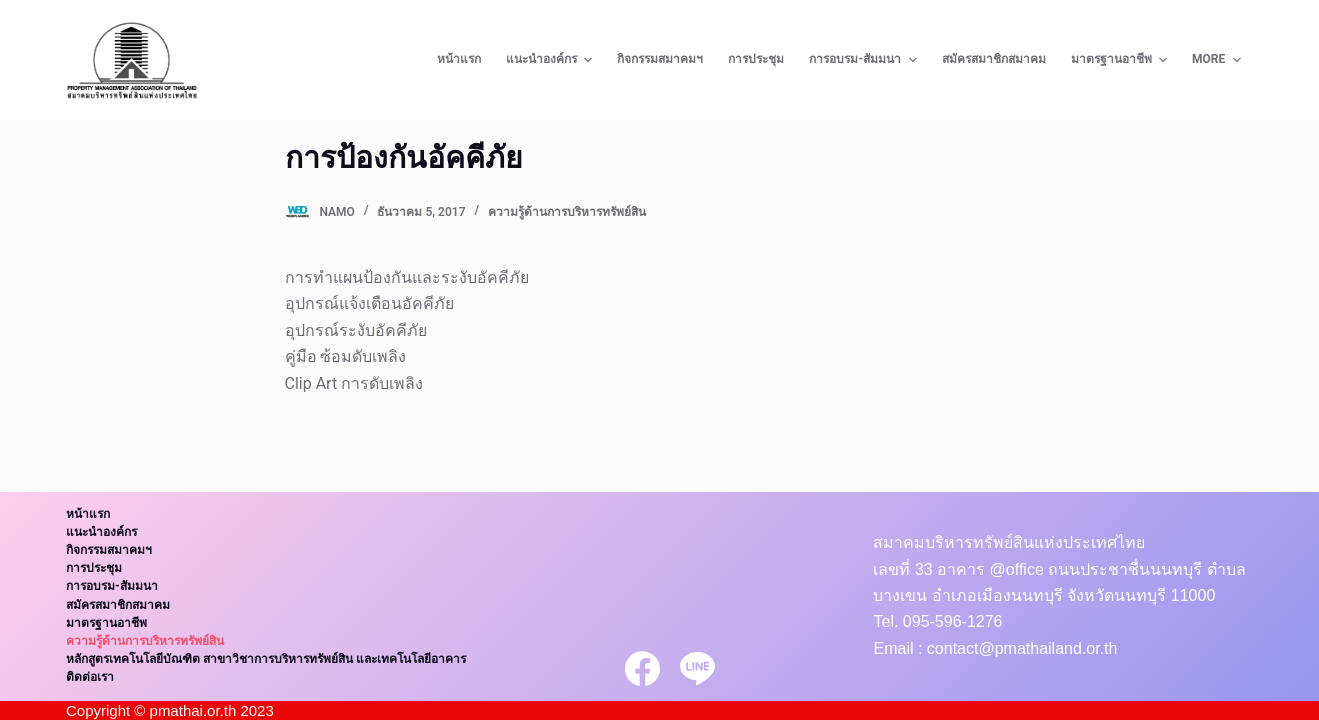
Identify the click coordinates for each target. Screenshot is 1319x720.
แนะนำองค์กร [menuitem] (551, 60)
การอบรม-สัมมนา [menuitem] (865, 60)
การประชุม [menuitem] (756, 59)
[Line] (697, 668)
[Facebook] (642, 668)
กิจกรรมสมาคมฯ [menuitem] (660, 59)
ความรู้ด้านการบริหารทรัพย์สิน (567, 212)
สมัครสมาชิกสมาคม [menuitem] (994, 59)
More (1219, 60)
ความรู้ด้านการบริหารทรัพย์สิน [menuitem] (145, 641)
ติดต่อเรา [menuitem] (90, 677)
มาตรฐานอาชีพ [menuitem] (1121, 60)
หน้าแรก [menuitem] (459, 59)
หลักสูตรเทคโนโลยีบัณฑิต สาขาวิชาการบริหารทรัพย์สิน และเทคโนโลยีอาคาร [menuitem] (266, 659)
